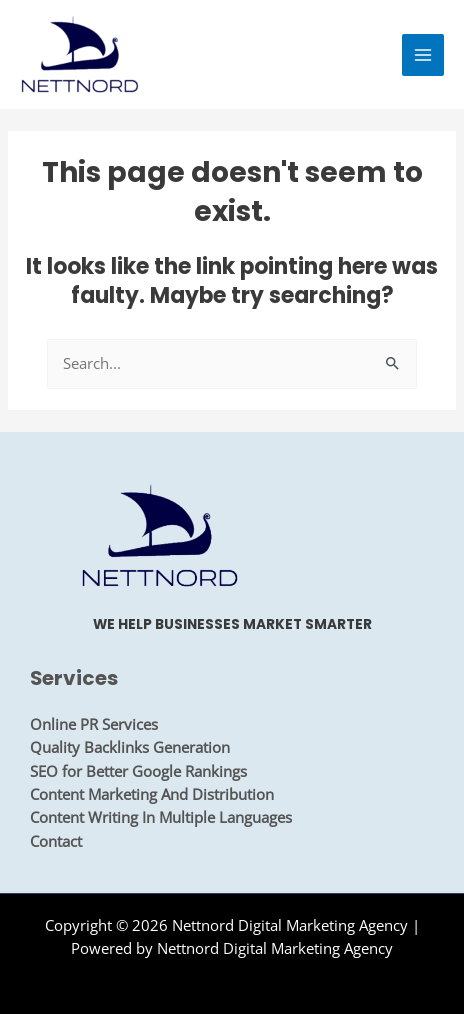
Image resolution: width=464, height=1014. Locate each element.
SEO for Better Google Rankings (138, 771)
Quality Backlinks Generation (130, 747)
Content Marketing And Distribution (152, 794)
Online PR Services (94, 724)
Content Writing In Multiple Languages (161, 817)
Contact (56, 841)
